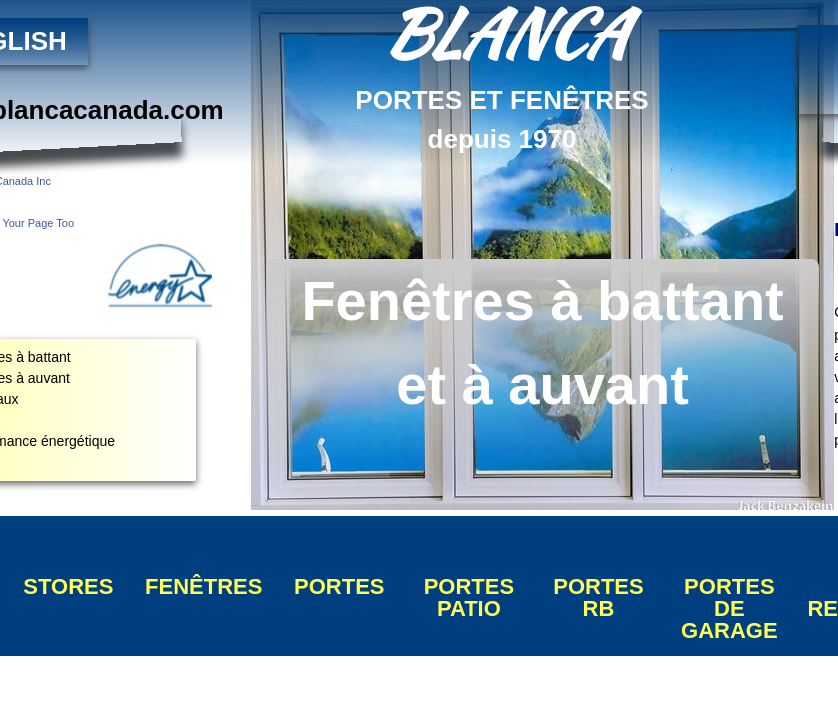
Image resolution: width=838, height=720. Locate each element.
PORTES (339, 586)
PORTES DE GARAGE (729, 608)
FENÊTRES (203, 586)
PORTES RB (598, 597)
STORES (68, 586)
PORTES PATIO (469, 597)
